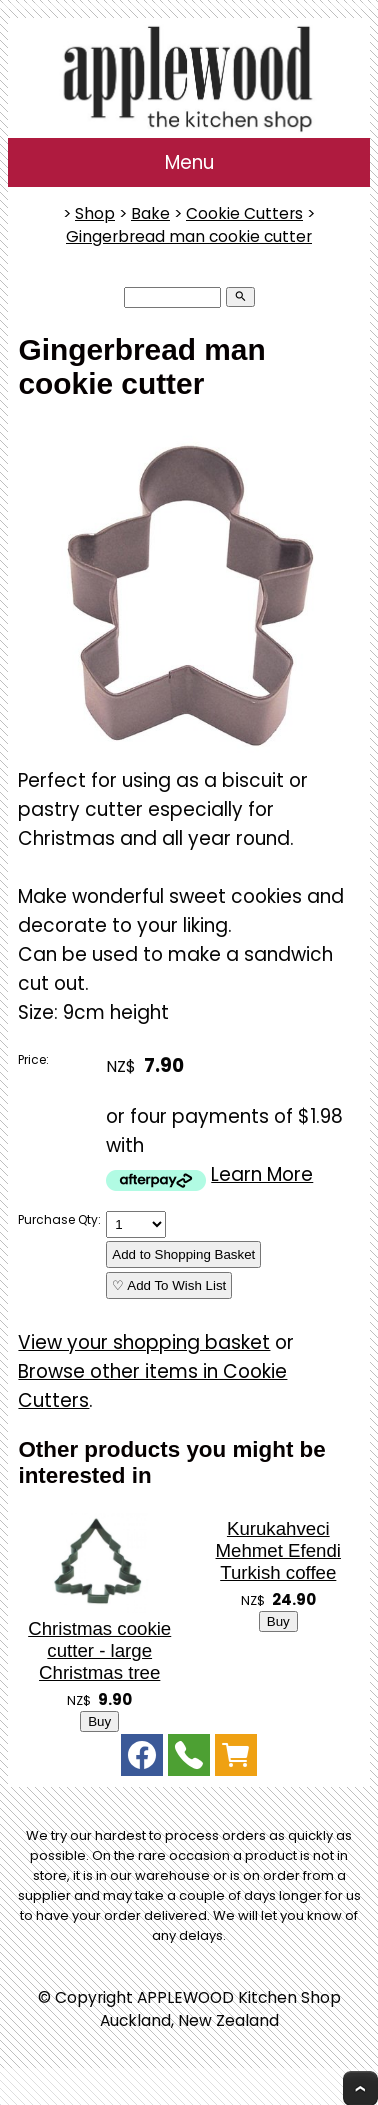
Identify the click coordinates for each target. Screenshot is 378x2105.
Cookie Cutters (244, 213)
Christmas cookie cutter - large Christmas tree (99, 1650)
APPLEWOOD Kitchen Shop (239, 1997)
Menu (189, 162)
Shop (95, 213)
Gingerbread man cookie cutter (189, 236)
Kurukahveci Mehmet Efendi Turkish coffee (278, 1550)
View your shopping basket (144, 1342)
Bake (150, 213)
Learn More (262, 1174)
